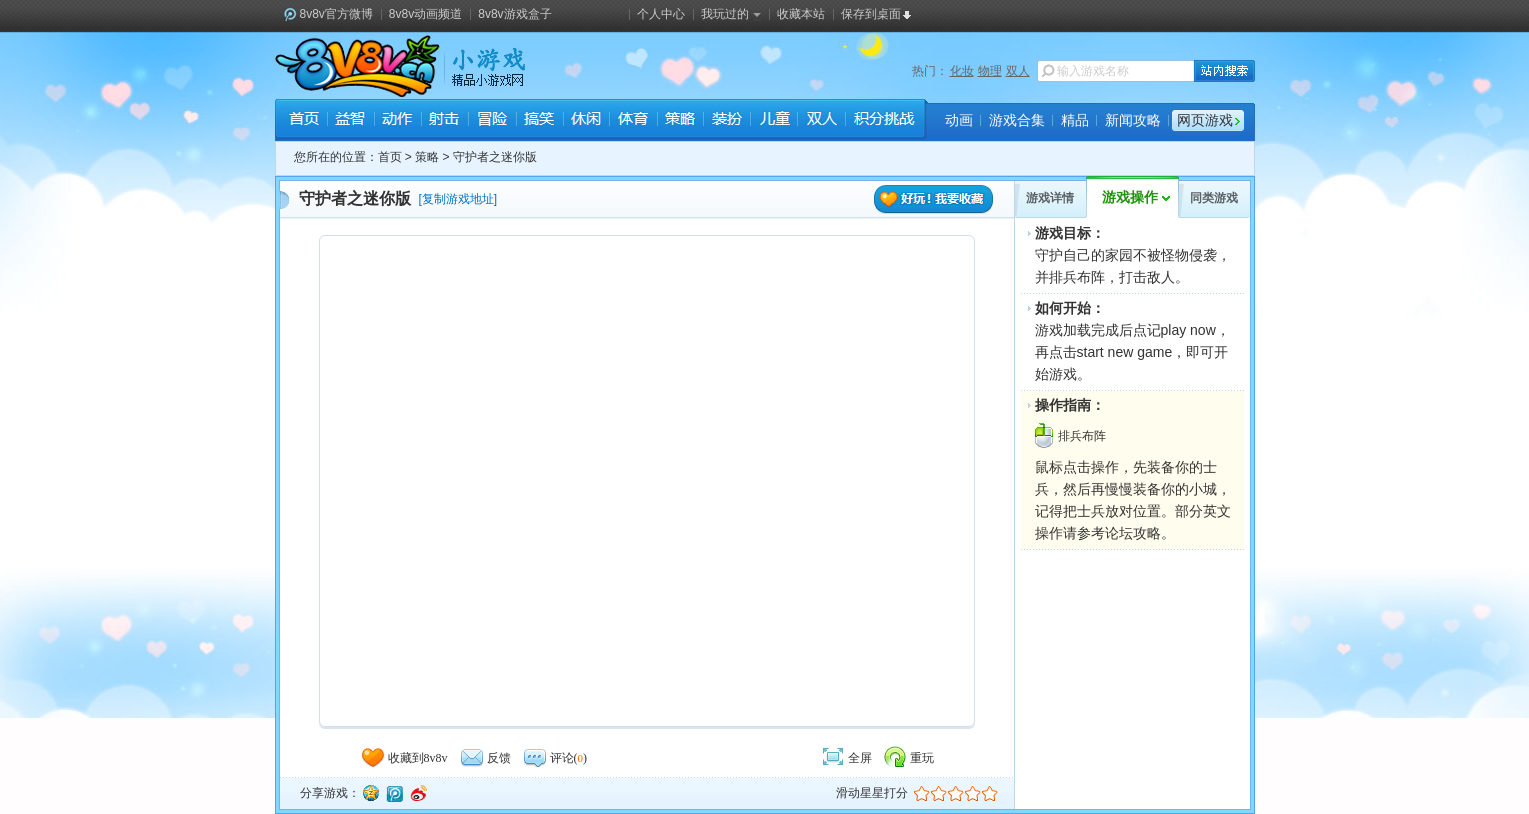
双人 (1018, 71)
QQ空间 (370, 793)
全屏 (846, 758)
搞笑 (538, 121)
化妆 (962, 71)
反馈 (485, 758)
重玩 (908, 758)
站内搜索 (1224, 71)
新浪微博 (418, 793)
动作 (397, 121)
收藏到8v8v (404, 758)
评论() (555, 758)
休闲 (585, 121)
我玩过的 (731, 14)
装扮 (726, 121)
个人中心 (661, 14)
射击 (444, 121)
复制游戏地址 (458, 199)
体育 (632, 121)
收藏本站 (801, 14)
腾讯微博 (394, 793)
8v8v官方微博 (336, 14)
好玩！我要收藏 (934, 199)
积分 (883, 121)
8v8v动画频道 (425, 14)
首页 (303, 121)
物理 (990, 71)
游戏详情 (1050, 198)
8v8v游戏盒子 (514, 14)
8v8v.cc (357, 66)
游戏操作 (1130, 197)
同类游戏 (1214, 198)
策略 (679, 121)
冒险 (491, 121)
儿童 (773, 121)
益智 (350, 121)
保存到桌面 (871, 14)
